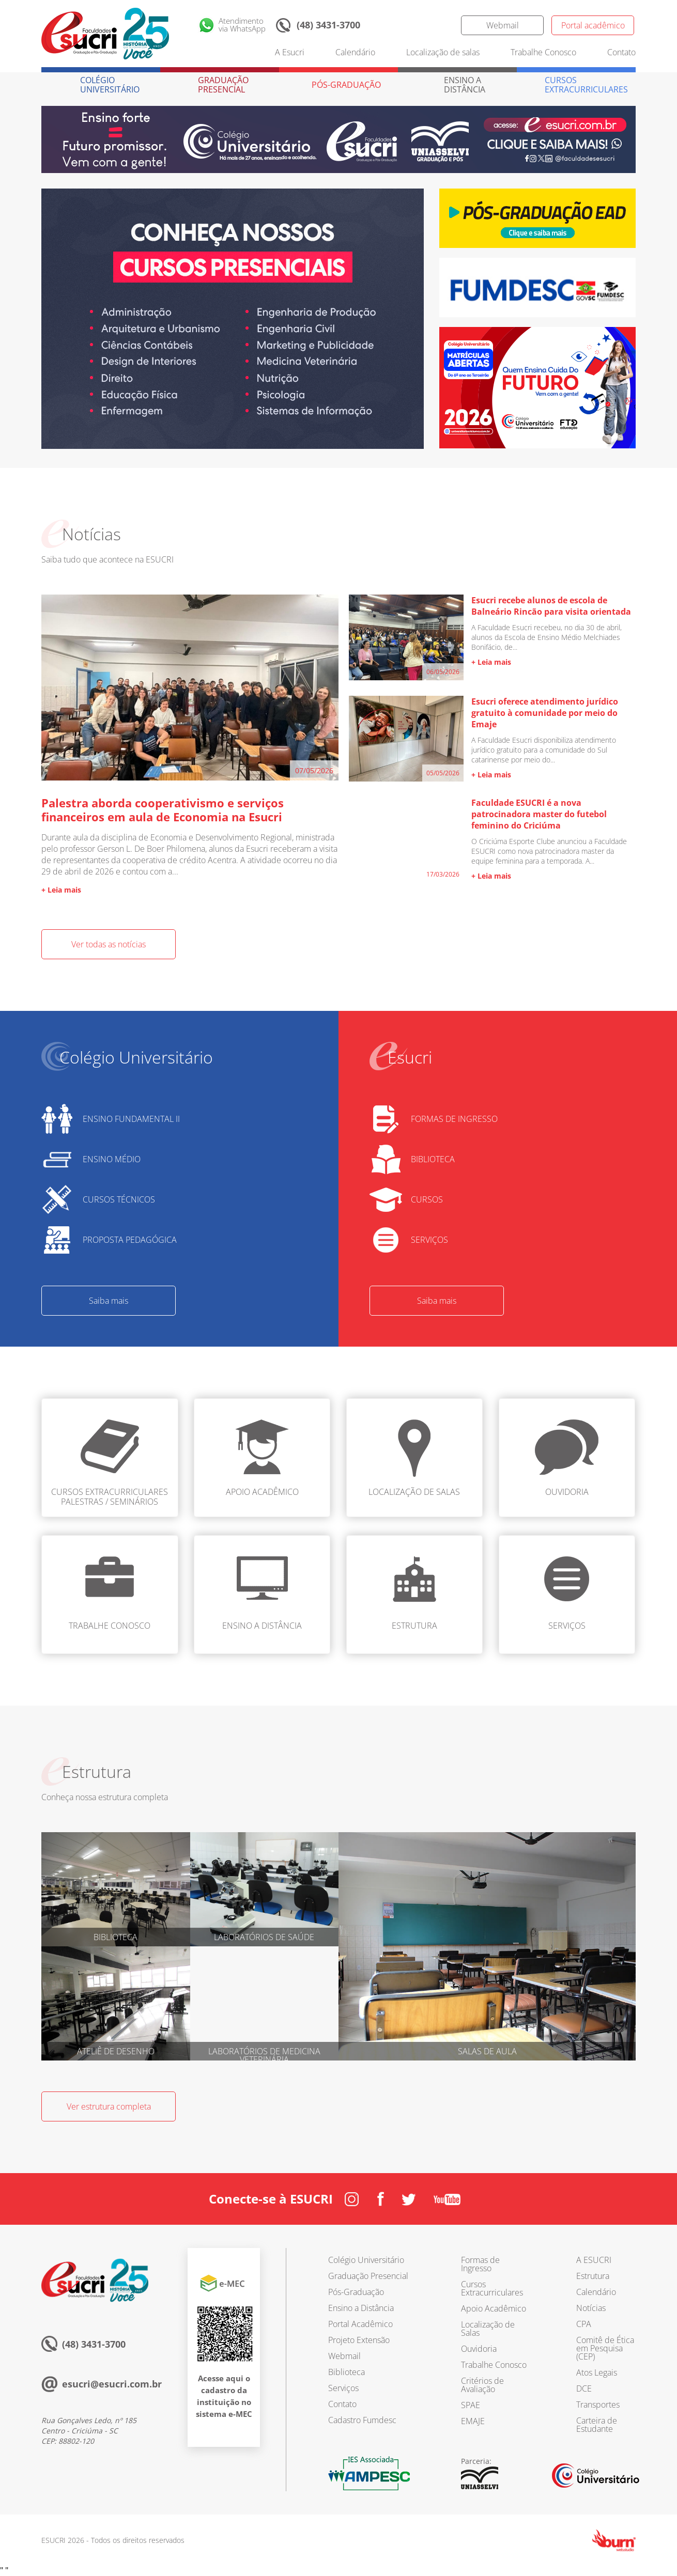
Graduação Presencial (368, 2276)
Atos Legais (596, 2372)
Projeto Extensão (359, 2340)
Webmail (502, 25)
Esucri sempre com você (94, 2280)
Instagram (378, 25)
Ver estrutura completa (109, 2106)
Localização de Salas (488, 2328)
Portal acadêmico (593, 25)
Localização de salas (443, 52)
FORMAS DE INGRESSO (454, 1119)
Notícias (591, 2308)
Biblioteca (346, 2372)
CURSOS (427, 1199)
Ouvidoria (479, 2348)
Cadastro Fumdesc (362, 2420)
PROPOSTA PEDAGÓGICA (130, 1239)
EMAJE (473, 2421)
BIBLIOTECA (433, 1159)
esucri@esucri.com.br (112, 2384)
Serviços (343, 2388)
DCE (584, 2388)
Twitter (440, 25)
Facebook (409, 25)
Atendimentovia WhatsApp (242, 25)
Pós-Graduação (356, 2292)
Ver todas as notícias (108, 944)
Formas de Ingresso (480, 2264)
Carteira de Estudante (596, 2424)
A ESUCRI (593, 2260)
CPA (583, 2324)
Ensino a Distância (361, 2308)
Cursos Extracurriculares (492, 2288)
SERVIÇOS (429, 1239)
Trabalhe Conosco (543, 52)
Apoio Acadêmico (493, 2308)
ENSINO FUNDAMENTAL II (131, 1119)
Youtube (447, 2199)
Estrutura (592, 2276)
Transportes (598, 2404)
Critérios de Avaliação (482, 2385)
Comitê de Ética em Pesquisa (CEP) (605, 2348)
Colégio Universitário (366, 2260)
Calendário (355, 52)
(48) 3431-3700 (328, 25)
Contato (621, 52)
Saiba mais (108, 1300)
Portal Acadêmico (360, 2324)
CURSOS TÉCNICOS (119, 1199)
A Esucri (289, 52)
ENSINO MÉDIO (112, 1159)
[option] (232, 319)
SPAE (470, 2405)
